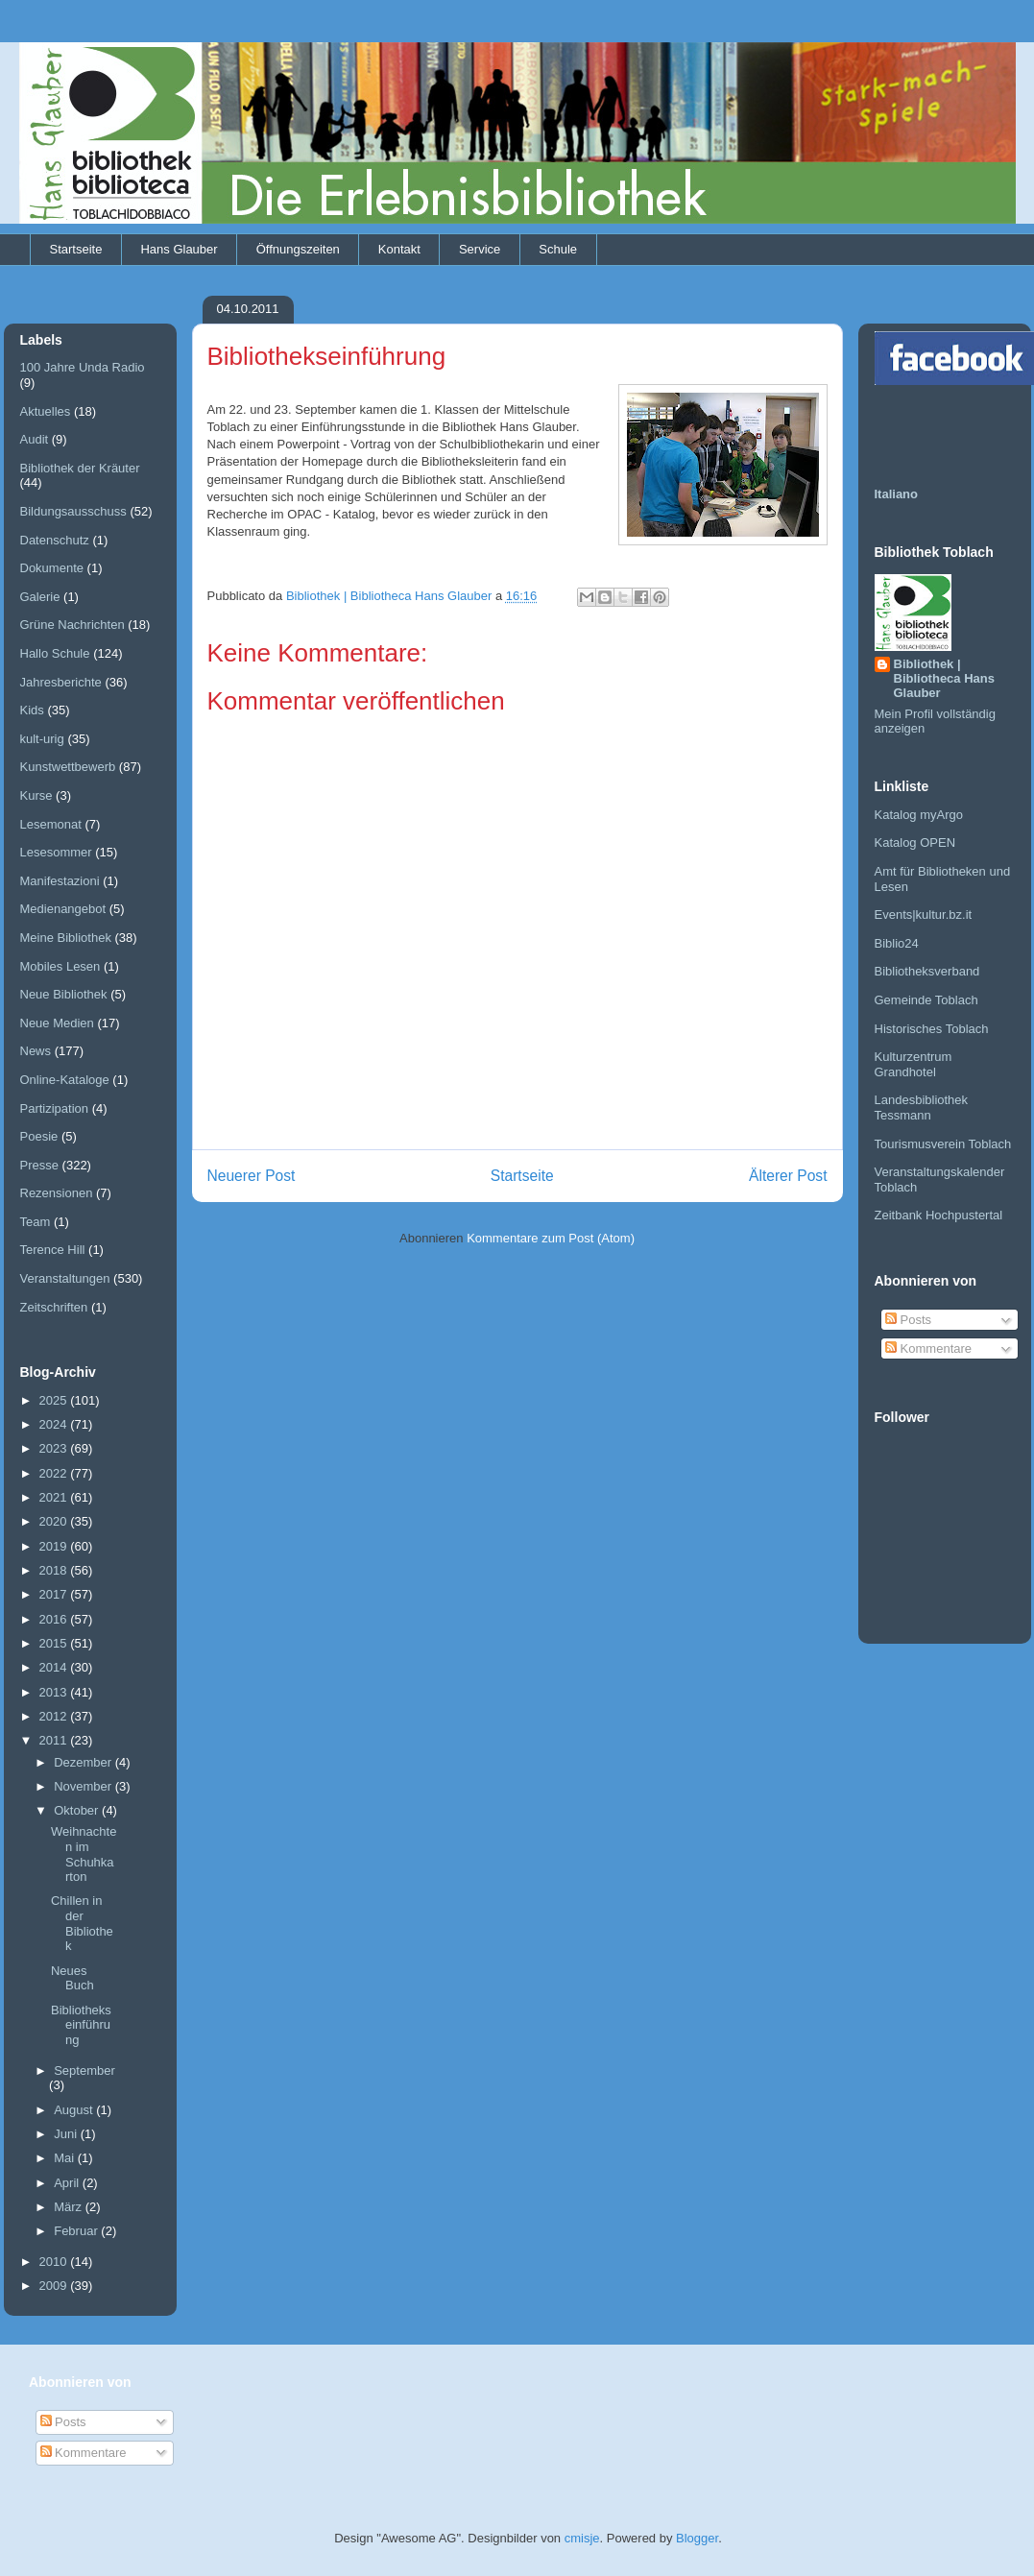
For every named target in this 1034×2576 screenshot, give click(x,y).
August (75, 2110)
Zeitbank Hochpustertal (939, 1215)
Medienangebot (63, 909)
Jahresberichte (61, 682)
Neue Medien (57, 1023)
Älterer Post (788, 1176)
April (68, 2183)
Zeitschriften (54, 1307)
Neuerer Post (251, 1176)
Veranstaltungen (65, 1278)
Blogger (697, 2538)
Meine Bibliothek (65, 937)
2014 (55, 1667)
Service (479, 249)
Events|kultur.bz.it (924, 914)
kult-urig (42, 739)
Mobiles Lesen (60, 966)
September (84, 2070)
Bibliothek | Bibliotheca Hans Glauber (944, 678)
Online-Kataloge (64, 1079)
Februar (77, 2231)
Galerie (40, 597)
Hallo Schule (55, 653)
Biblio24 (897, 943)
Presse (39, 1165)
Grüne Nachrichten (72, 624)
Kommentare (928, 1348)
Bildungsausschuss (73, 511)
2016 (55, 1619)
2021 (55, 1497)
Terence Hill (52, 1249)
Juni (67, 2134)
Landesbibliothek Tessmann (922, 1107)
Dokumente (52, 568)
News (36, 1051)
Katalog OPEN (915, 842)
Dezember (84, 1762)
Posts (908, 1319)
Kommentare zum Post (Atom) (551, 1238)
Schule (558, 249)
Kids (32, 710)
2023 (55, 1448)
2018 (55, 1570)
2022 (55, 1473)
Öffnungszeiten (298, 249)
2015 (55, 1643)
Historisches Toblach (932, 1029)
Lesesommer (56, 852)
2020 (55, 1521)
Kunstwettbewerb (68, 766)
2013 (55, 1692)
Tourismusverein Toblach (943, 1144)
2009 (55, 2285)
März (69, 2207)
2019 (55, 1546)
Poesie (39, 1136)
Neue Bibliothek (64, 994)
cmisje (582, 2538)
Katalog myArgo (919, 814)
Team (35, 1222)
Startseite (76, 249)
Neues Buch (72, 1978)
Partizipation (54, 1108)
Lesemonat (51, 824)
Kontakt (399, 249)
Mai (66, 2158)
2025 (55, 1400)
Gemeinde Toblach (926, 1000)
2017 (55, 1594)
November (84, 1786)
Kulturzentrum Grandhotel (913, 1064)
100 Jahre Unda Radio (82, 367)
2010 (55, 2261)
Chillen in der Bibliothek (82, 1923)
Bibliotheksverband (927, 971)
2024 (55, 1424)
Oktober (78, 1810)
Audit (34, 439)
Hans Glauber (178, 249)
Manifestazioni (60, 881)
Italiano (897, 494)
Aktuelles (45, 411)
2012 (55, 1716)
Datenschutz (54, 540)
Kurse (36, 795)
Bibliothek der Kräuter (80, 468)
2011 (55, 1740)
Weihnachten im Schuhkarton (83, 1854)
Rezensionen (56, 1193)
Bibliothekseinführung (81, 2025)
